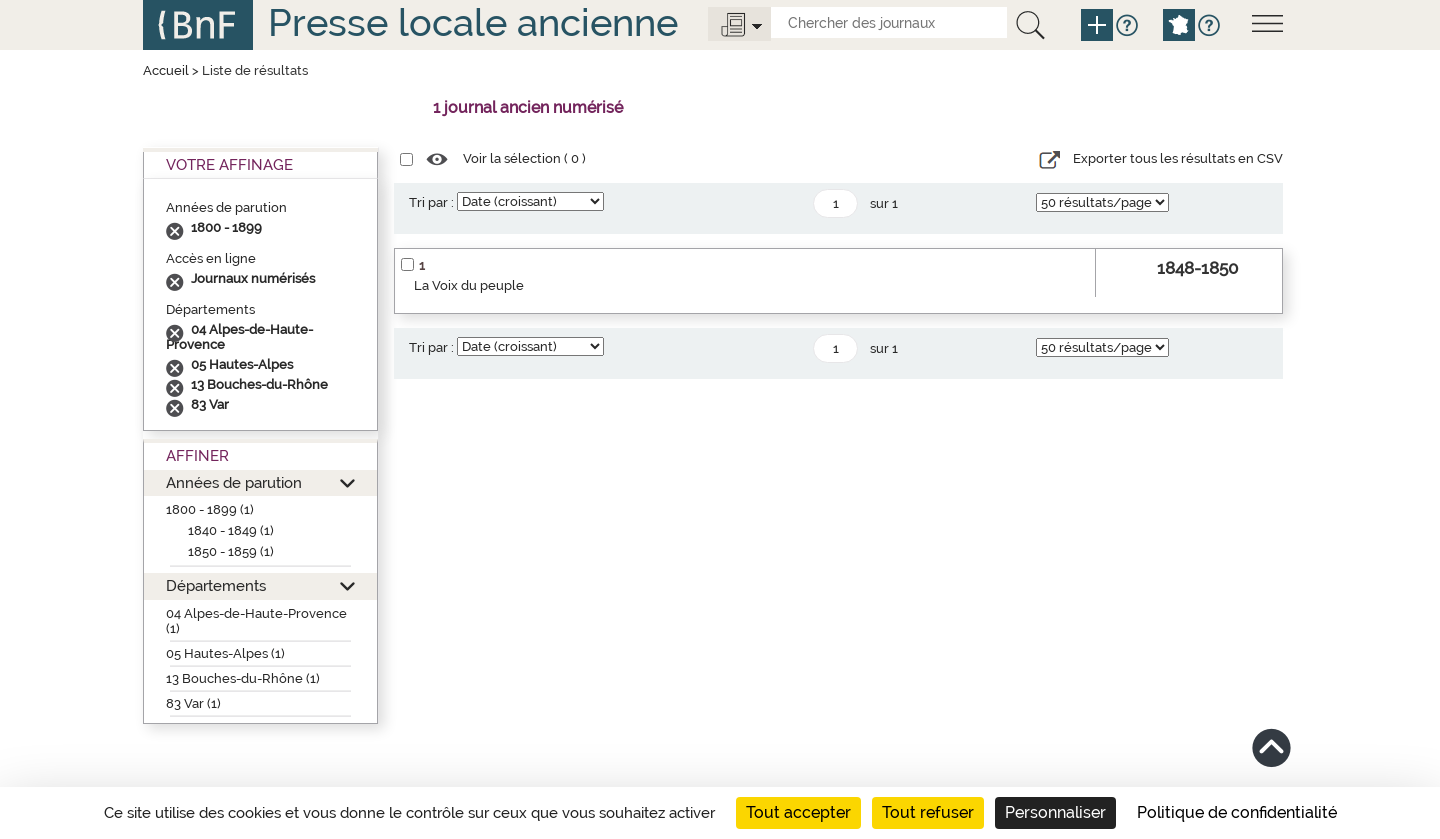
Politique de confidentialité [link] (1237, 812)
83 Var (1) (193, 703)
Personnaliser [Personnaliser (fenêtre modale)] (1055, 812)
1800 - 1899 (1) (210, 509)
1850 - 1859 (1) (231, 551)
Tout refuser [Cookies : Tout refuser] (928, 812)
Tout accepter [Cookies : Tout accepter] (798, 812)
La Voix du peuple (469, 285)
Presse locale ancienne (473, 22)
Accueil (166, 70)
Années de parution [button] (234, 482)
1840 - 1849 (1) (231, 530)
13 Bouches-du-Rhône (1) (243, 678)
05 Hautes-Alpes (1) (225, 653)
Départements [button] (216, 585)
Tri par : (431, 202)
